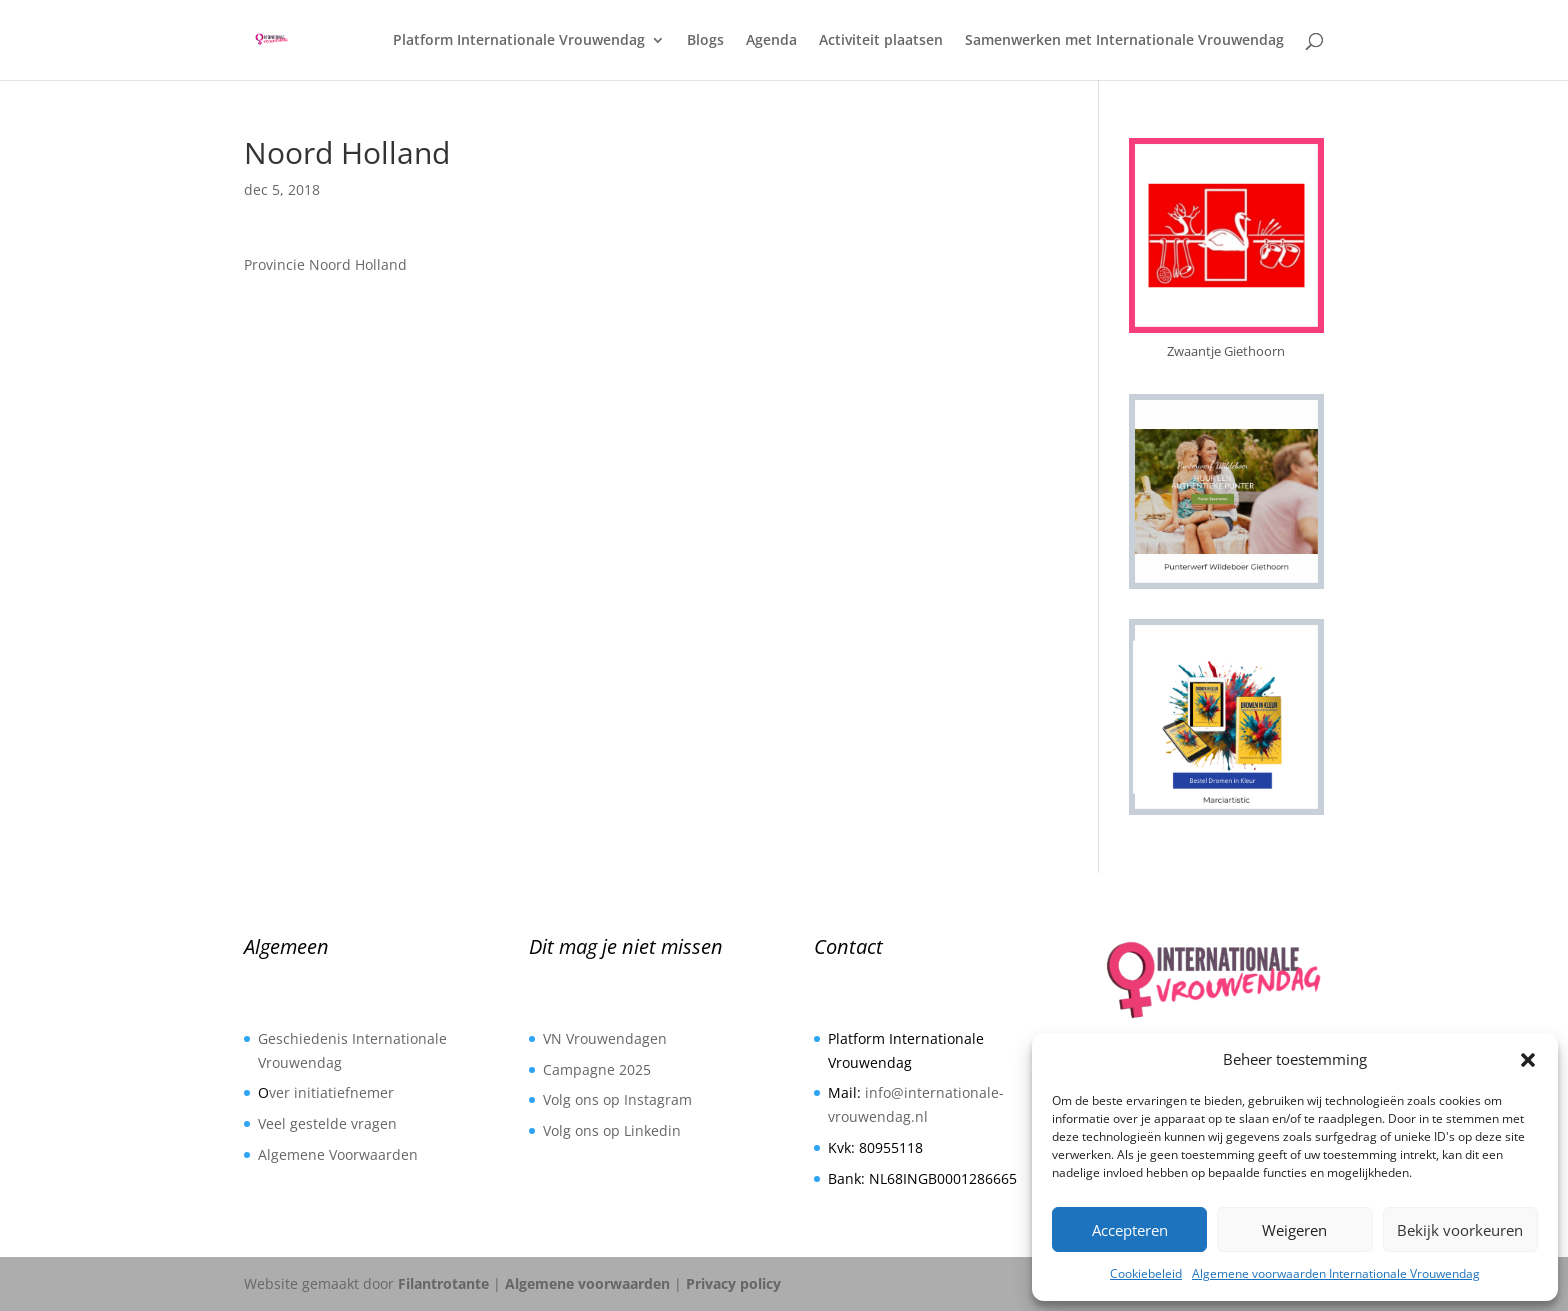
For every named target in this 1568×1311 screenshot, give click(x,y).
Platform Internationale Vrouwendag (519, 41)
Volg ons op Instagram (617, 1099)
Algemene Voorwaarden (338, 1154)
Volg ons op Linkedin (612, 1130)
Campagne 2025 (597, 1069)
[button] (1528, 1060)
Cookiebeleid (1146, 1273)
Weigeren (1294, 1230)
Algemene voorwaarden (587, 1283)
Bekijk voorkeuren (1460, 1230)
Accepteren (1130, 1230)
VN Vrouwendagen (605, 1038)
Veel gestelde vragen (327, 1123)
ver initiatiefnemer (331, 1092)
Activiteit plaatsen (881, 41)
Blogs (705, 41)
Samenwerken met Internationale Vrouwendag (1124, 41)
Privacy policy (733, 1283)
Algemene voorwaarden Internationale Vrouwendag (1336, 1273)
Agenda (771, 41)
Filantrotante (443, 1283)
